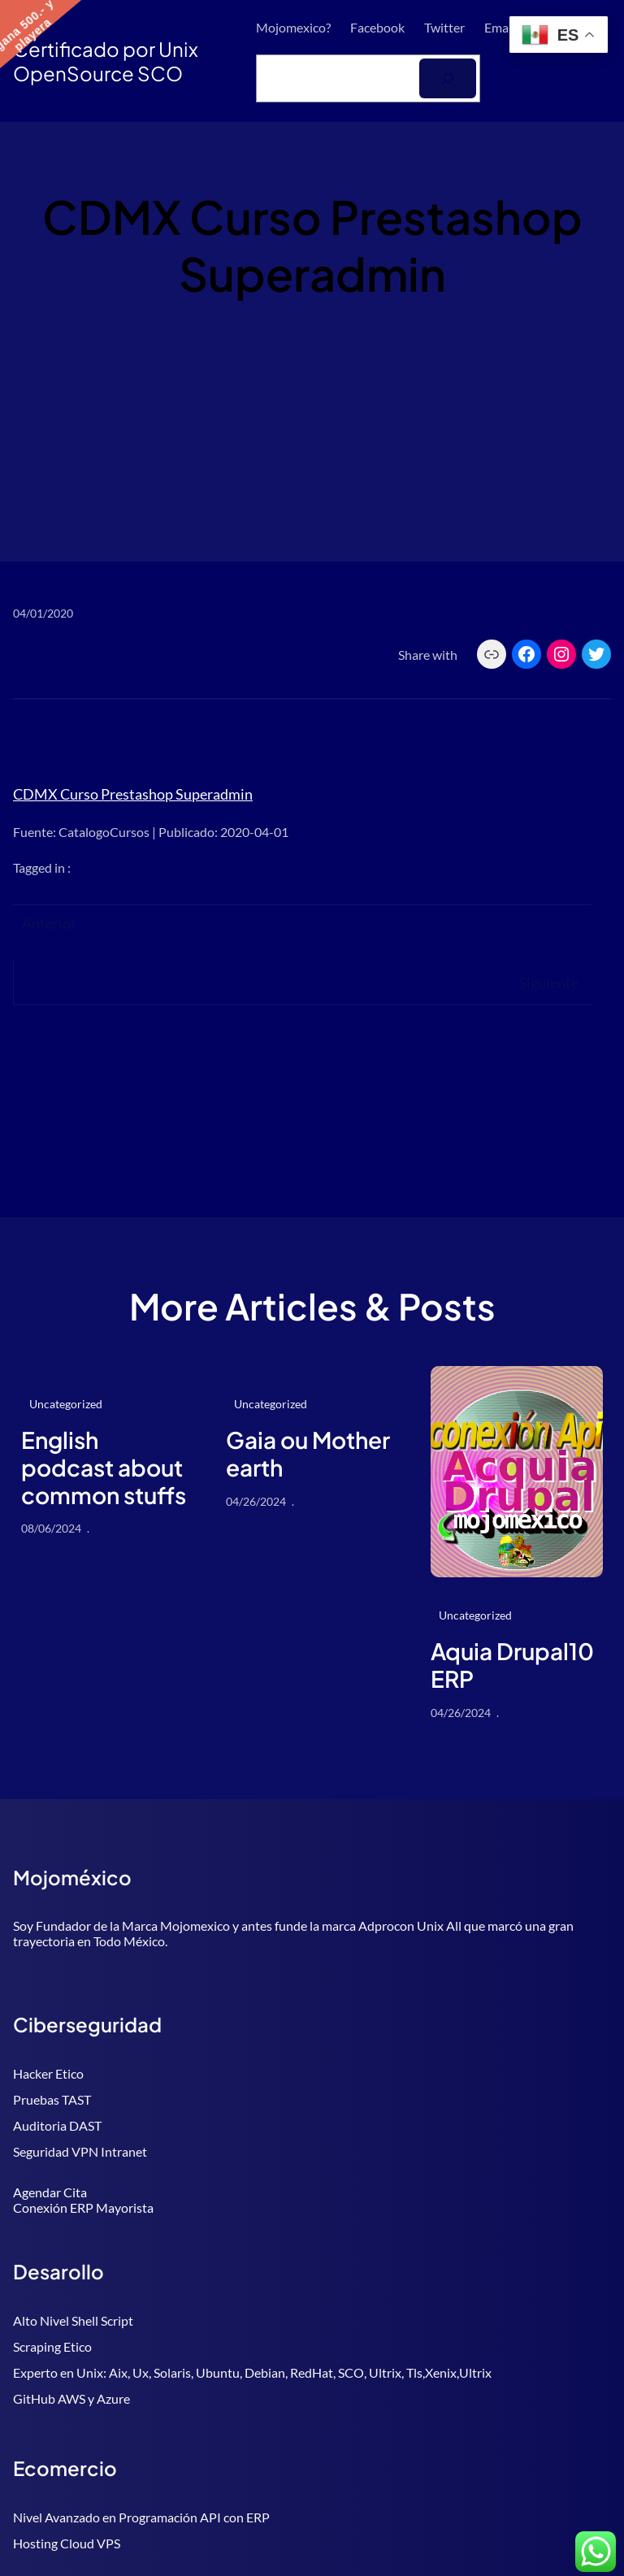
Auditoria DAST (57, 2125)
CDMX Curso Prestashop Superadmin (133, 794)
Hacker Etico (48, 2073)
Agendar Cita (50, 2192)
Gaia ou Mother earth (308, 1453)
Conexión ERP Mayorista (83, 2207)
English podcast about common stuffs (103, 1467)
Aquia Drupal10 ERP (512, 1664)
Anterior (49, 923)
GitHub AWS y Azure (71, 2398)
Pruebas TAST (52, 2099)
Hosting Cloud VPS (66, 2543)
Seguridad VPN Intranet (80, 2151)
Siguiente (548, 982)
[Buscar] (448, 78)
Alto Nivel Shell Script (73, 2320)
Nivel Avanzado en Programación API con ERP (141, 2517)
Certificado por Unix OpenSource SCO (105, 61)
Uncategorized (65, 1404)
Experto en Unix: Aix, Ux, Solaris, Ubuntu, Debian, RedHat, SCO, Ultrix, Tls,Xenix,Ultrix (252, 2372)
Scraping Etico (52, 2346)
